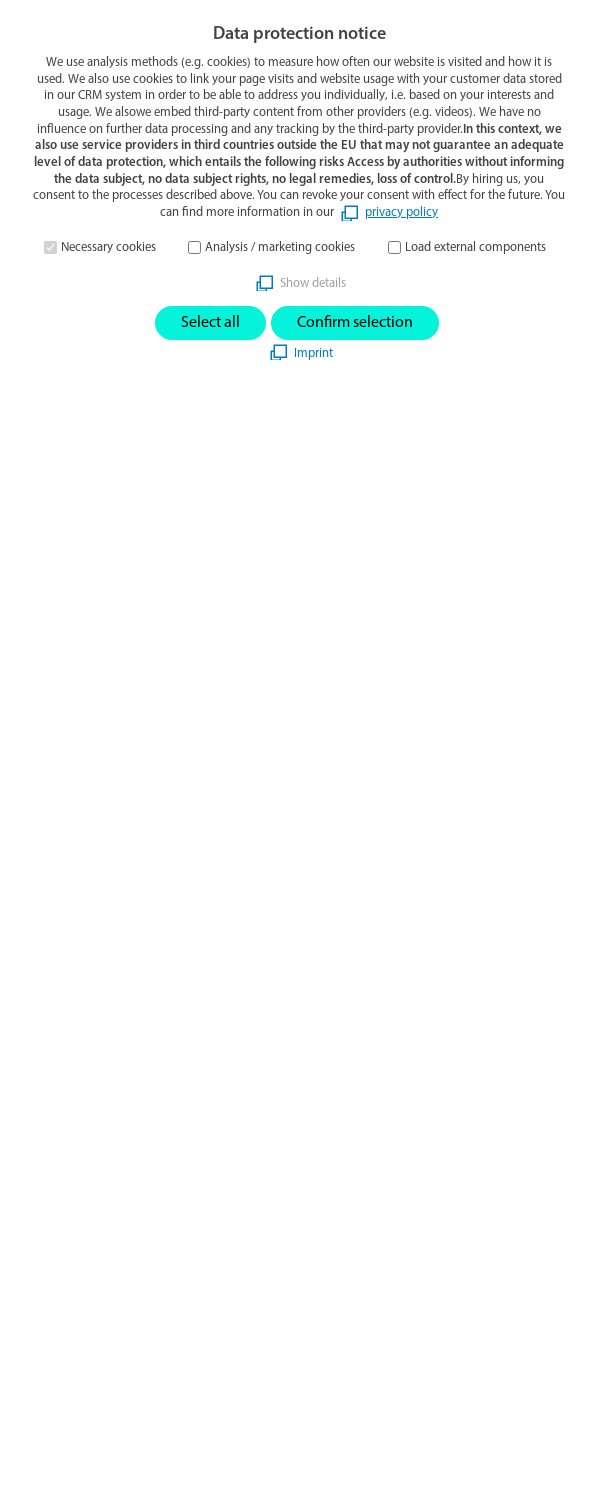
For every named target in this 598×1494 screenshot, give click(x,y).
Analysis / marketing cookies (280, 247)
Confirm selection (355, 323)
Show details (313, 283)
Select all (210, 323)
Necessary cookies (108, 247)
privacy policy (401, 212)
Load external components (475, 247)
